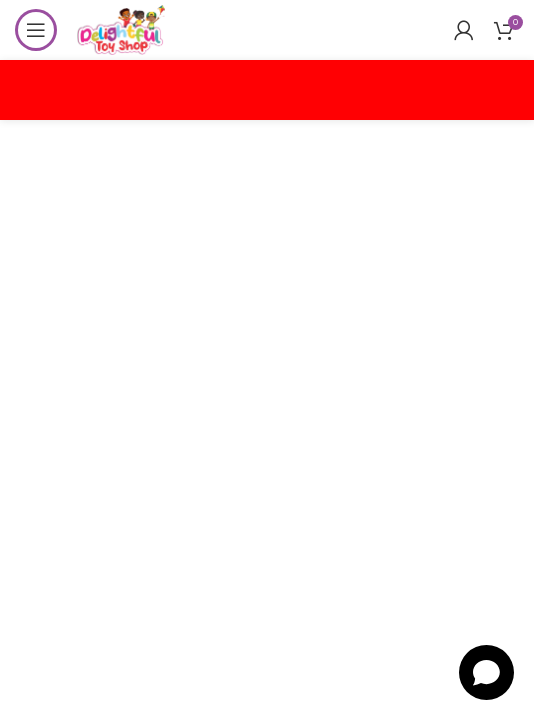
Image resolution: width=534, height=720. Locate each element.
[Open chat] (486, 672)
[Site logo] (121, 28)
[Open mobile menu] (36, 30)
